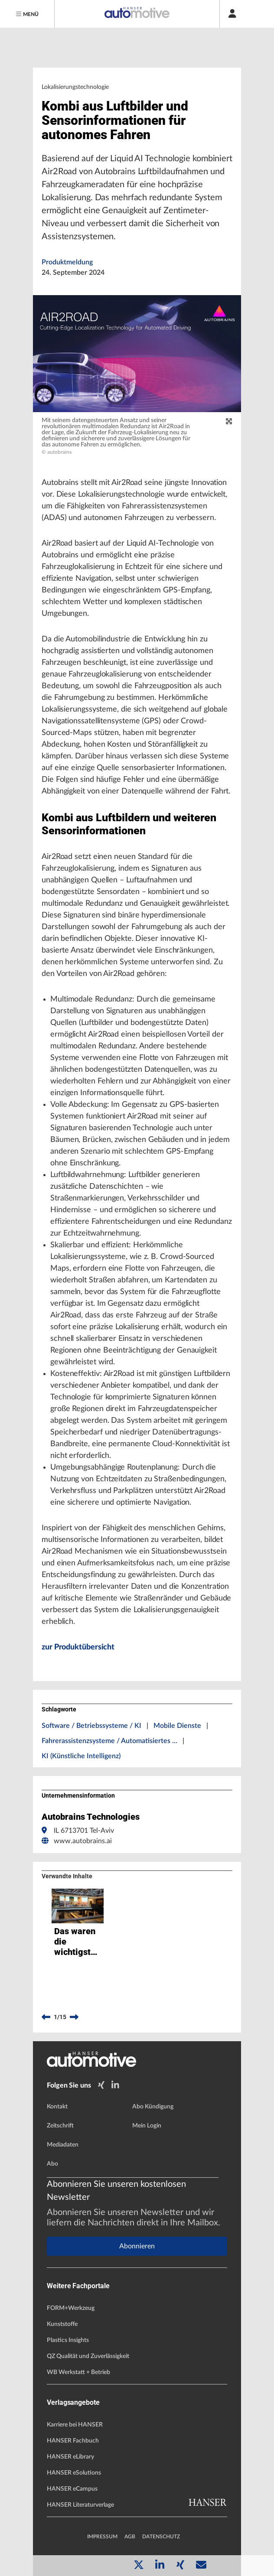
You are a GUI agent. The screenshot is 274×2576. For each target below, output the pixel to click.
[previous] (46, 2017)
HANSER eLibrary (70, 2457)
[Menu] (27, 14)
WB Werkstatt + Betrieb (78, 2372)
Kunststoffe (62, 2324)
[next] (74, 2017)
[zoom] (228, 421)
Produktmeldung (67, 262)
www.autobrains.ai (83, 1841)
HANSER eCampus (72, 2489)
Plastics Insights (68, 2340)
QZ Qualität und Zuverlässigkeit (88, 2356)
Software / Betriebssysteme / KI (91, 1725)
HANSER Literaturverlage (80, 2505)
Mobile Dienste (177, 1725)
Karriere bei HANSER (75, 2425)
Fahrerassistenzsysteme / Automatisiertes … (109, 1740)
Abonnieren (137, 2246)
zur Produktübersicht (78, 1647)
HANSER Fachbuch (73, 2441)
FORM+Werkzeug (71, 2308)
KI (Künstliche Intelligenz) (81, 1756)
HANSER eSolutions (74, 2473)
